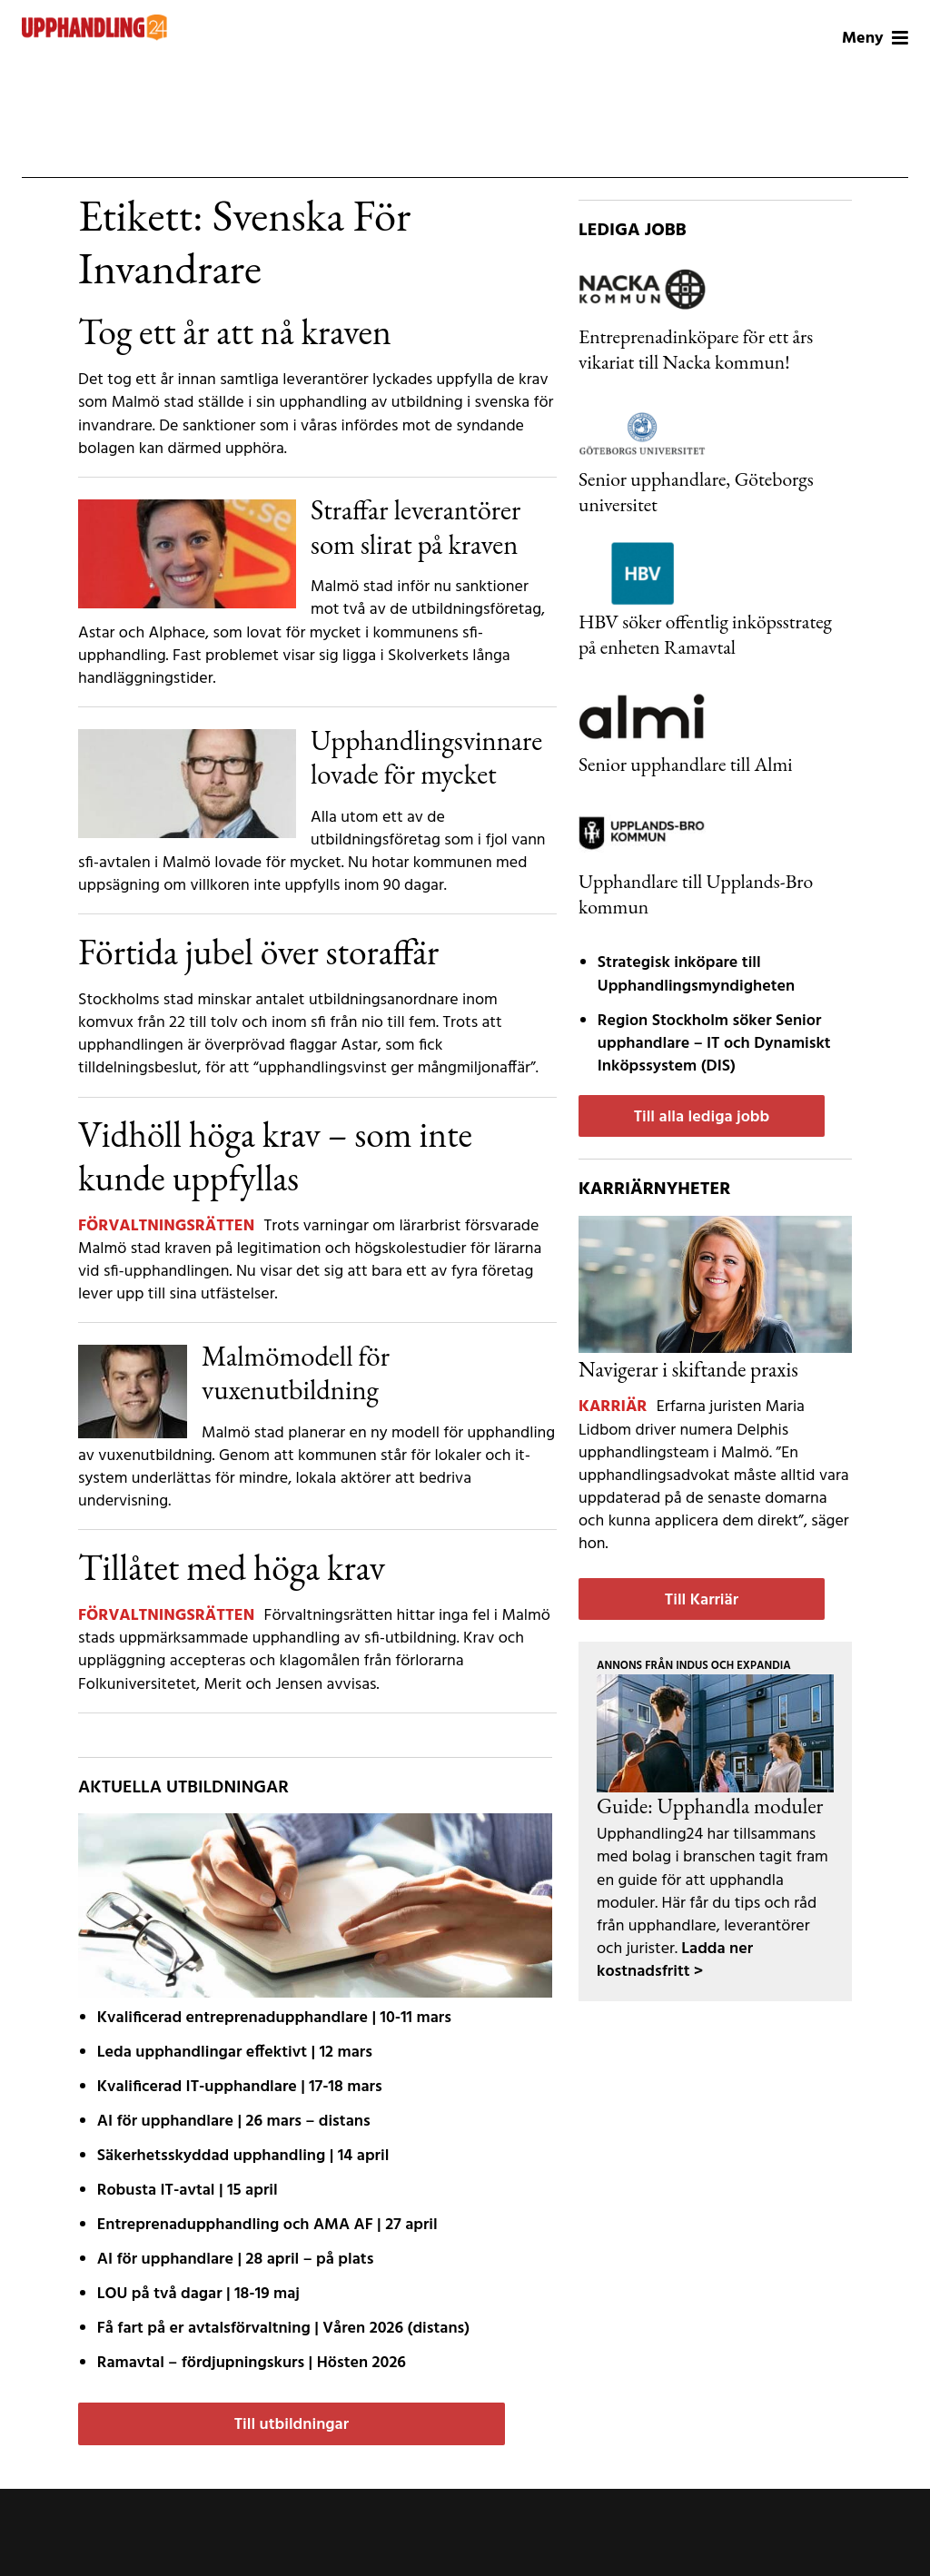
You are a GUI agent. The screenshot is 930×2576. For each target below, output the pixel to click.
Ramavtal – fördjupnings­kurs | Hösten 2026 (251, 2363)
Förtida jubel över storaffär (258, 951)
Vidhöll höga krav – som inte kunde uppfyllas (275, 1155)
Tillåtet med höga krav (231, 1567)
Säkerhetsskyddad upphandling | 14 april (243, 2156)
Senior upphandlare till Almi (686, 763)
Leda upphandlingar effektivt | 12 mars (234, 2052)
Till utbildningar (291, 2425)
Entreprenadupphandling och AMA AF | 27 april (267, 2225)
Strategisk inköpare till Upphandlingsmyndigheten (696, 974)
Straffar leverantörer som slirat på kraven (415, 526)
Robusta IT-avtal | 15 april (187, 2190)
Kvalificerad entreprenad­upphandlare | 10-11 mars (274, 2018)
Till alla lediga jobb (702, 1117)
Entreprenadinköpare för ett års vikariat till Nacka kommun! (696, 348)
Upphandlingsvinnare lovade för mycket (426, 757)
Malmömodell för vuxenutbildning (296, 1372)
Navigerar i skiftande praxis (688, 1369)
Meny (875, 38)
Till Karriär (701, 1600)
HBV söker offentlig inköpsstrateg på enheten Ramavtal (705, 633)
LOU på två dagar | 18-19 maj (198, 2294)
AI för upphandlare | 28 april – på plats (235, 2259)
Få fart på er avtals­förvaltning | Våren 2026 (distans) (283, 2328)
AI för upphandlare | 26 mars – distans (234, 2121)
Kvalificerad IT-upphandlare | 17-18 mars (239, 2087)
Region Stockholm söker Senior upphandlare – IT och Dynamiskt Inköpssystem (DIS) (714, 1044)
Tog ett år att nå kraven (234, 331)
